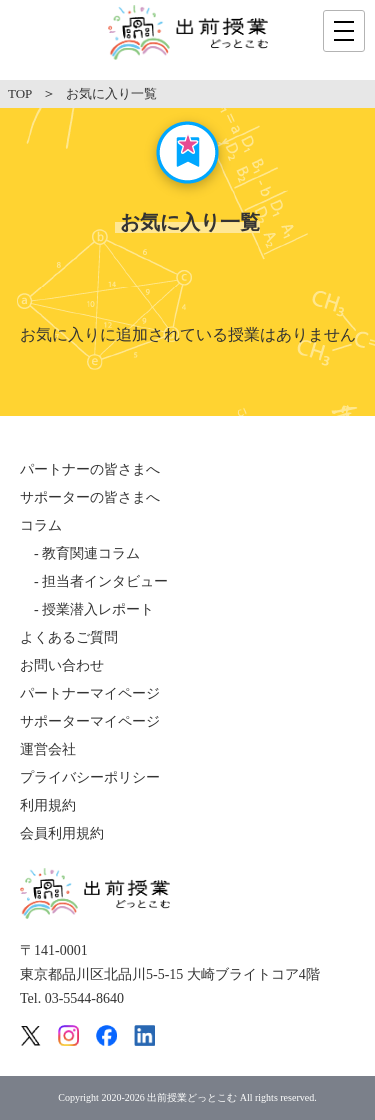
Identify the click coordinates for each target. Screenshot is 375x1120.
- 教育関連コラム (80, 553)
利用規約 (48, 805)
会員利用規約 (62, 833)
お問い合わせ (62, 665)
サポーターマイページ (90, 721)
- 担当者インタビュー (94, 581)
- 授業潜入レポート (87, 609)
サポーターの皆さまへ (90, 497)
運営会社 (48, 749)
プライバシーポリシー (90, 777)
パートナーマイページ (90, 693)
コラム (41, 525)
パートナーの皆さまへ (90, 469)
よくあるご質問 (69, 637)
